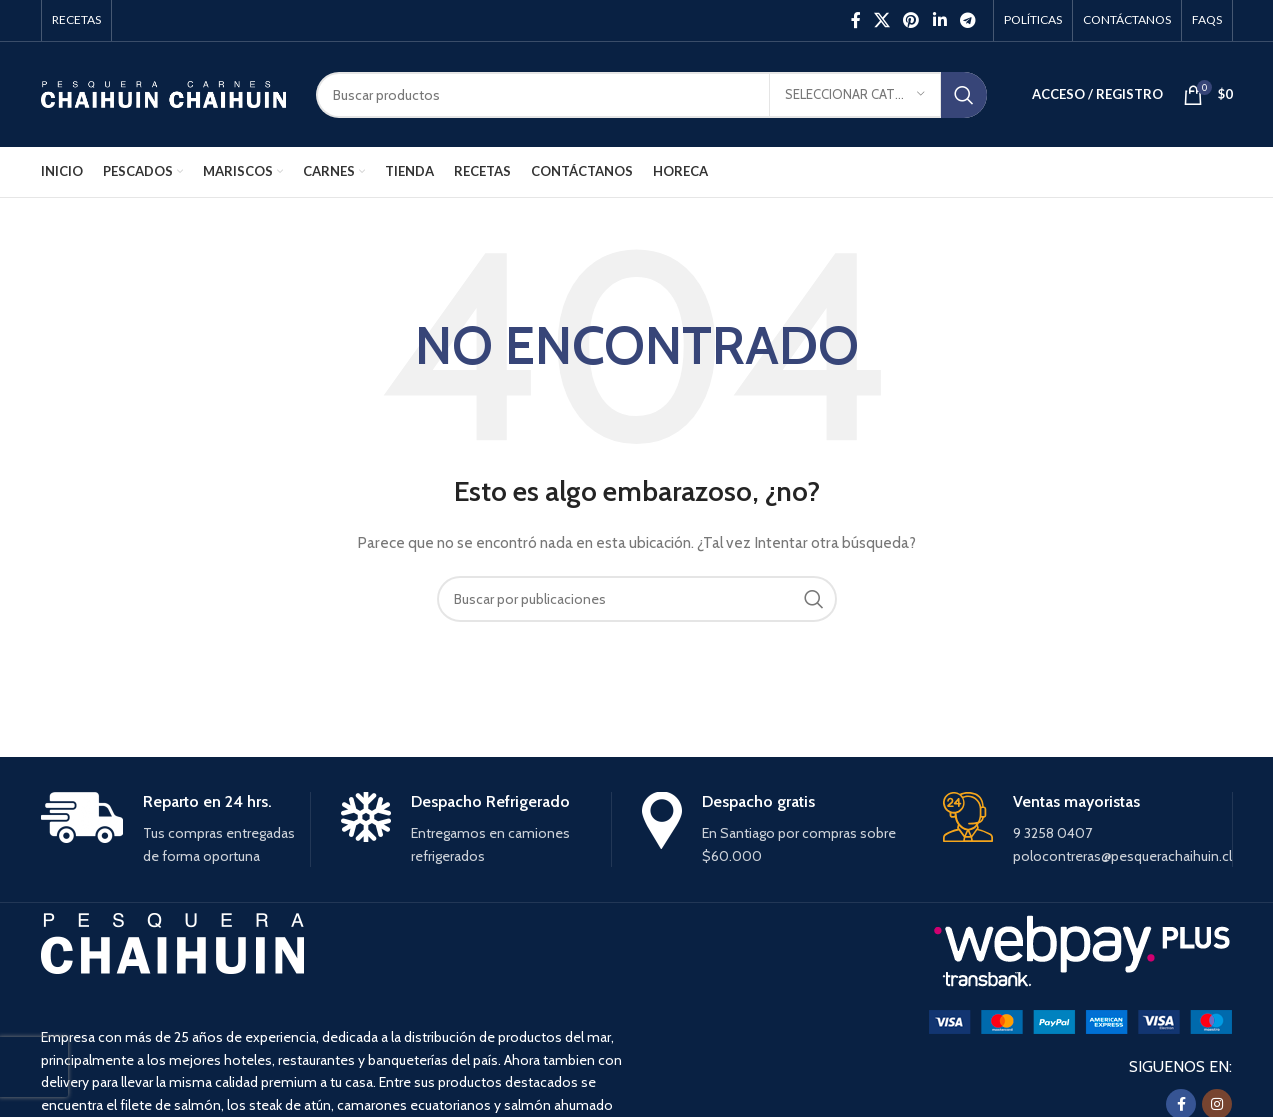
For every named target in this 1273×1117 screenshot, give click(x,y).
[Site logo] (163, 93)
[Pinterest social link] (911, 20)
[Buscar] (651, 95)
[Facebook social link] (855, 20)
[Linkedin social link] (939, 20)
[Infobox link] (176, 830)
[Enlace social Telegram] (967, 20)
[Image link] (1080, 1020)
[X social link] (881, 20)
